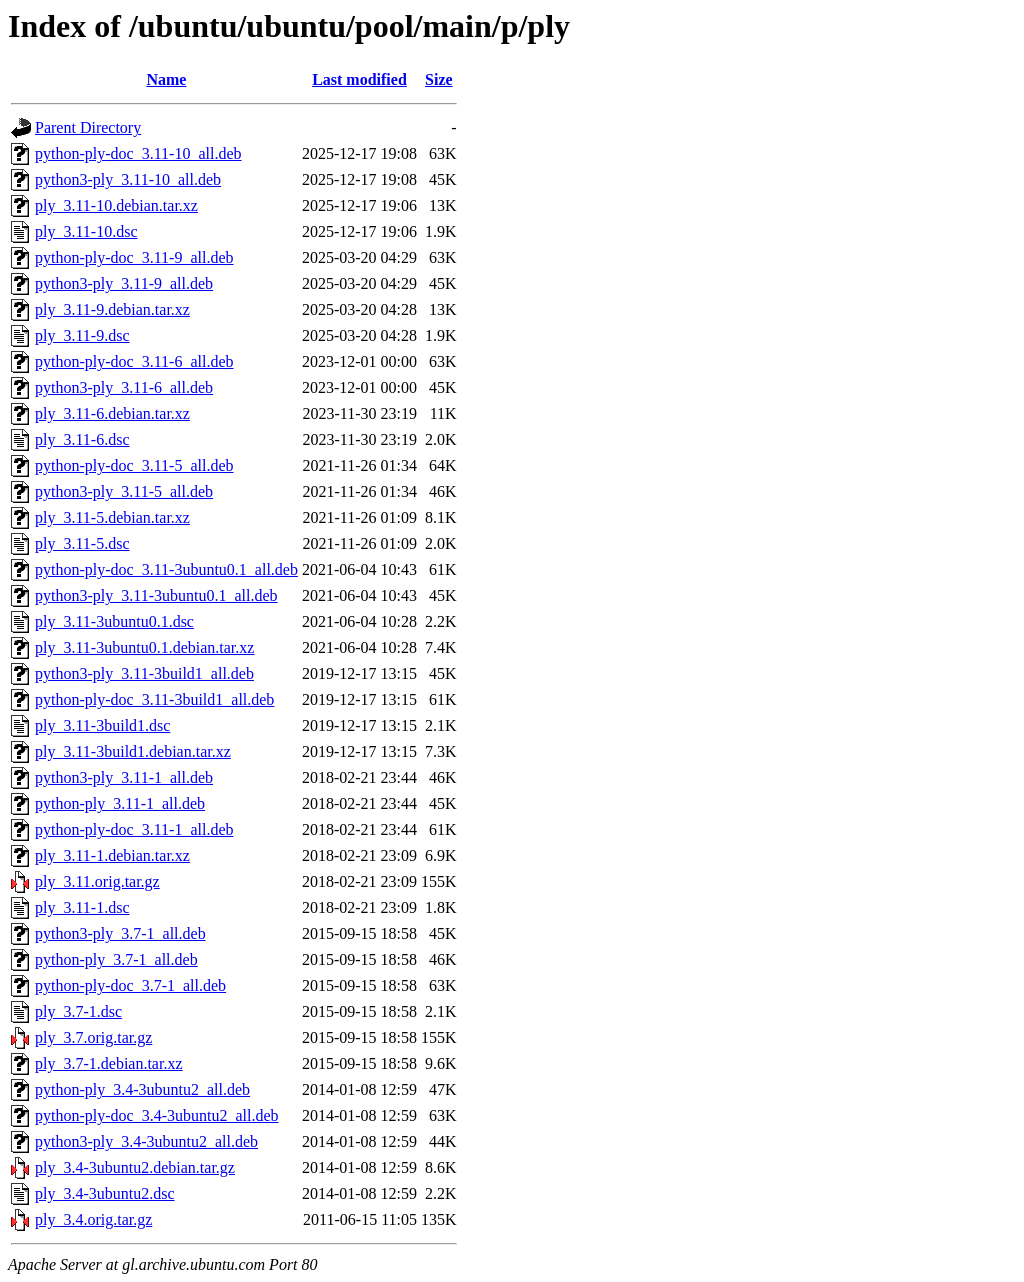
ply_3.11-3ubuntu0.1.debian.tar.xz (144, 647)
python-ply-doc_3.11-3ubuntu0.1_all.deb (166, 569)
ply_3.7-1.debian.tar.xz (109, 1063)
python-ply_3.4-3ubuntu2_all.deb (142, 1089)
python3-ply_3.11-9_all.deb (124, 283)
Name (166, 79)
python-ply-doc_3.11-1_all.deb (134, 829)
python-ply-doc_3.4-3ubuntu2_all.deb (157, 1115)
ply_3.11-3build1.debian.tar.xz (133, 751)
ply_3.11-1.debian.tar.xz (112, 855)
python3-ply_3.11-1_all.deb (124, 777)
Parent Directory (88, 127)
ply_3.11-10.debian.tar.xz (116, 205)
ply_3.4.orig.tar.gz (93, 1219)
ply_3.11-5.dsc (82, 543)
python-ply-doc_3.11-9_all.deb (134, 257)
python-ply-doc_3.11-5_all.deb (134, 465)
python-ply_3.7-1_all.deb (116, 959)
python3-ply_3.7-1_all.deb (120, 933)
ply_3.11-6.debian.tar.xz (112, 413)
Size (439, 79)
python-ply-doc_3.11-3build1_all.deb (154, 699)
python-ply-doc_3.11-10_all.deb (138, 153)
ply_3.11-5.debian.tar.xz (112, 517)
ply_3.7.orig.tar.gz (93, 1037)
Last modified (359, 79)
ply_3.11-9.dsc (82, 335)
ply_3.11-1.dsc (82, 907)
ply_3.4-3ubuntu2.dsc (105, 1193)
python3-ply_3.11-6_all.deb (124, 387)
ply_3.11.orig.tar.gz (97, 881)
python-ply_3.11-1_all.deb (120, 803)
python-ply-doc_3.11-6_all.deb (134, 361)
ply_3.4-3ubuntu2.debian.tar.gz (135, 1167)
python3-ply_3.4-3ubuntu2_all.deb (146, 1141)
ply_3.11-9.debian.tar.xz (112, 309)
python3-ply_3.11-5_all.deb (124, 491)
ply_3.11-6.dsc (82, 439)
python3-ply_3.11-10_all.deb (128, 179)
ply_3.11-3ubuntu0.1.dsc (114, 621)
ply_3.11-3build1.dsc (102, 725)
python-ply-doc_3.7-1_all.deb (130, 985)
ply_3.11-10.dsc (86, 231)
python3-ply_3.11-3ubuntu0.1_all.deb (156, 595)
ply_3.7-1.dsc (78, 1011)
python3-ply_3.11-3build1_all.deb (144, 673)
